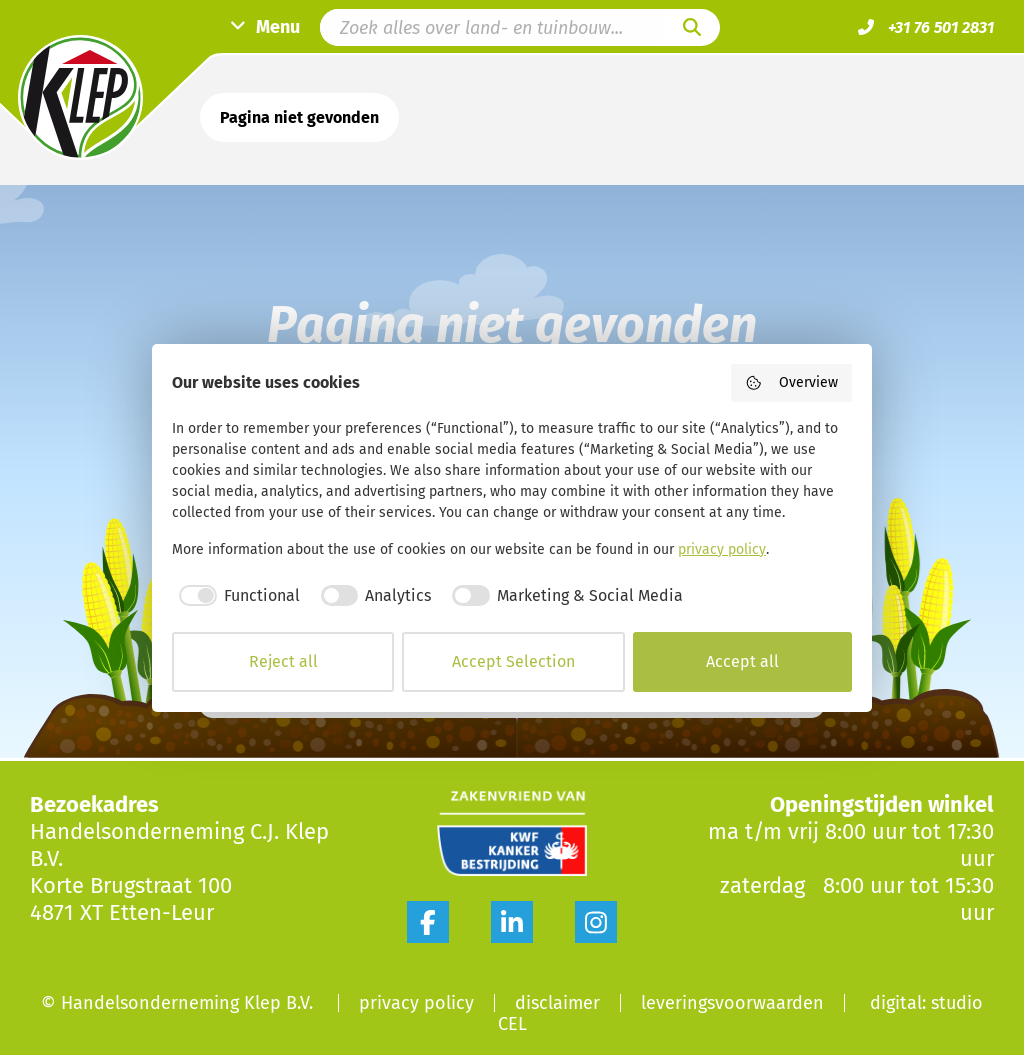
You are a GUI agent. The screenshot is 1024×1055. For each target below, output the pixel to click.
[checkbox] (236, 596)
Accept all (742, 661)
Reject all (283, 661)
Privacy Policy (416, 1003)
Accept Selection (513, 661)
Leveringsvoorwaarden (732, 1003)
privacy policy (722, 549)
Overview (792, 383)
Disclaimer (557, 1003)
